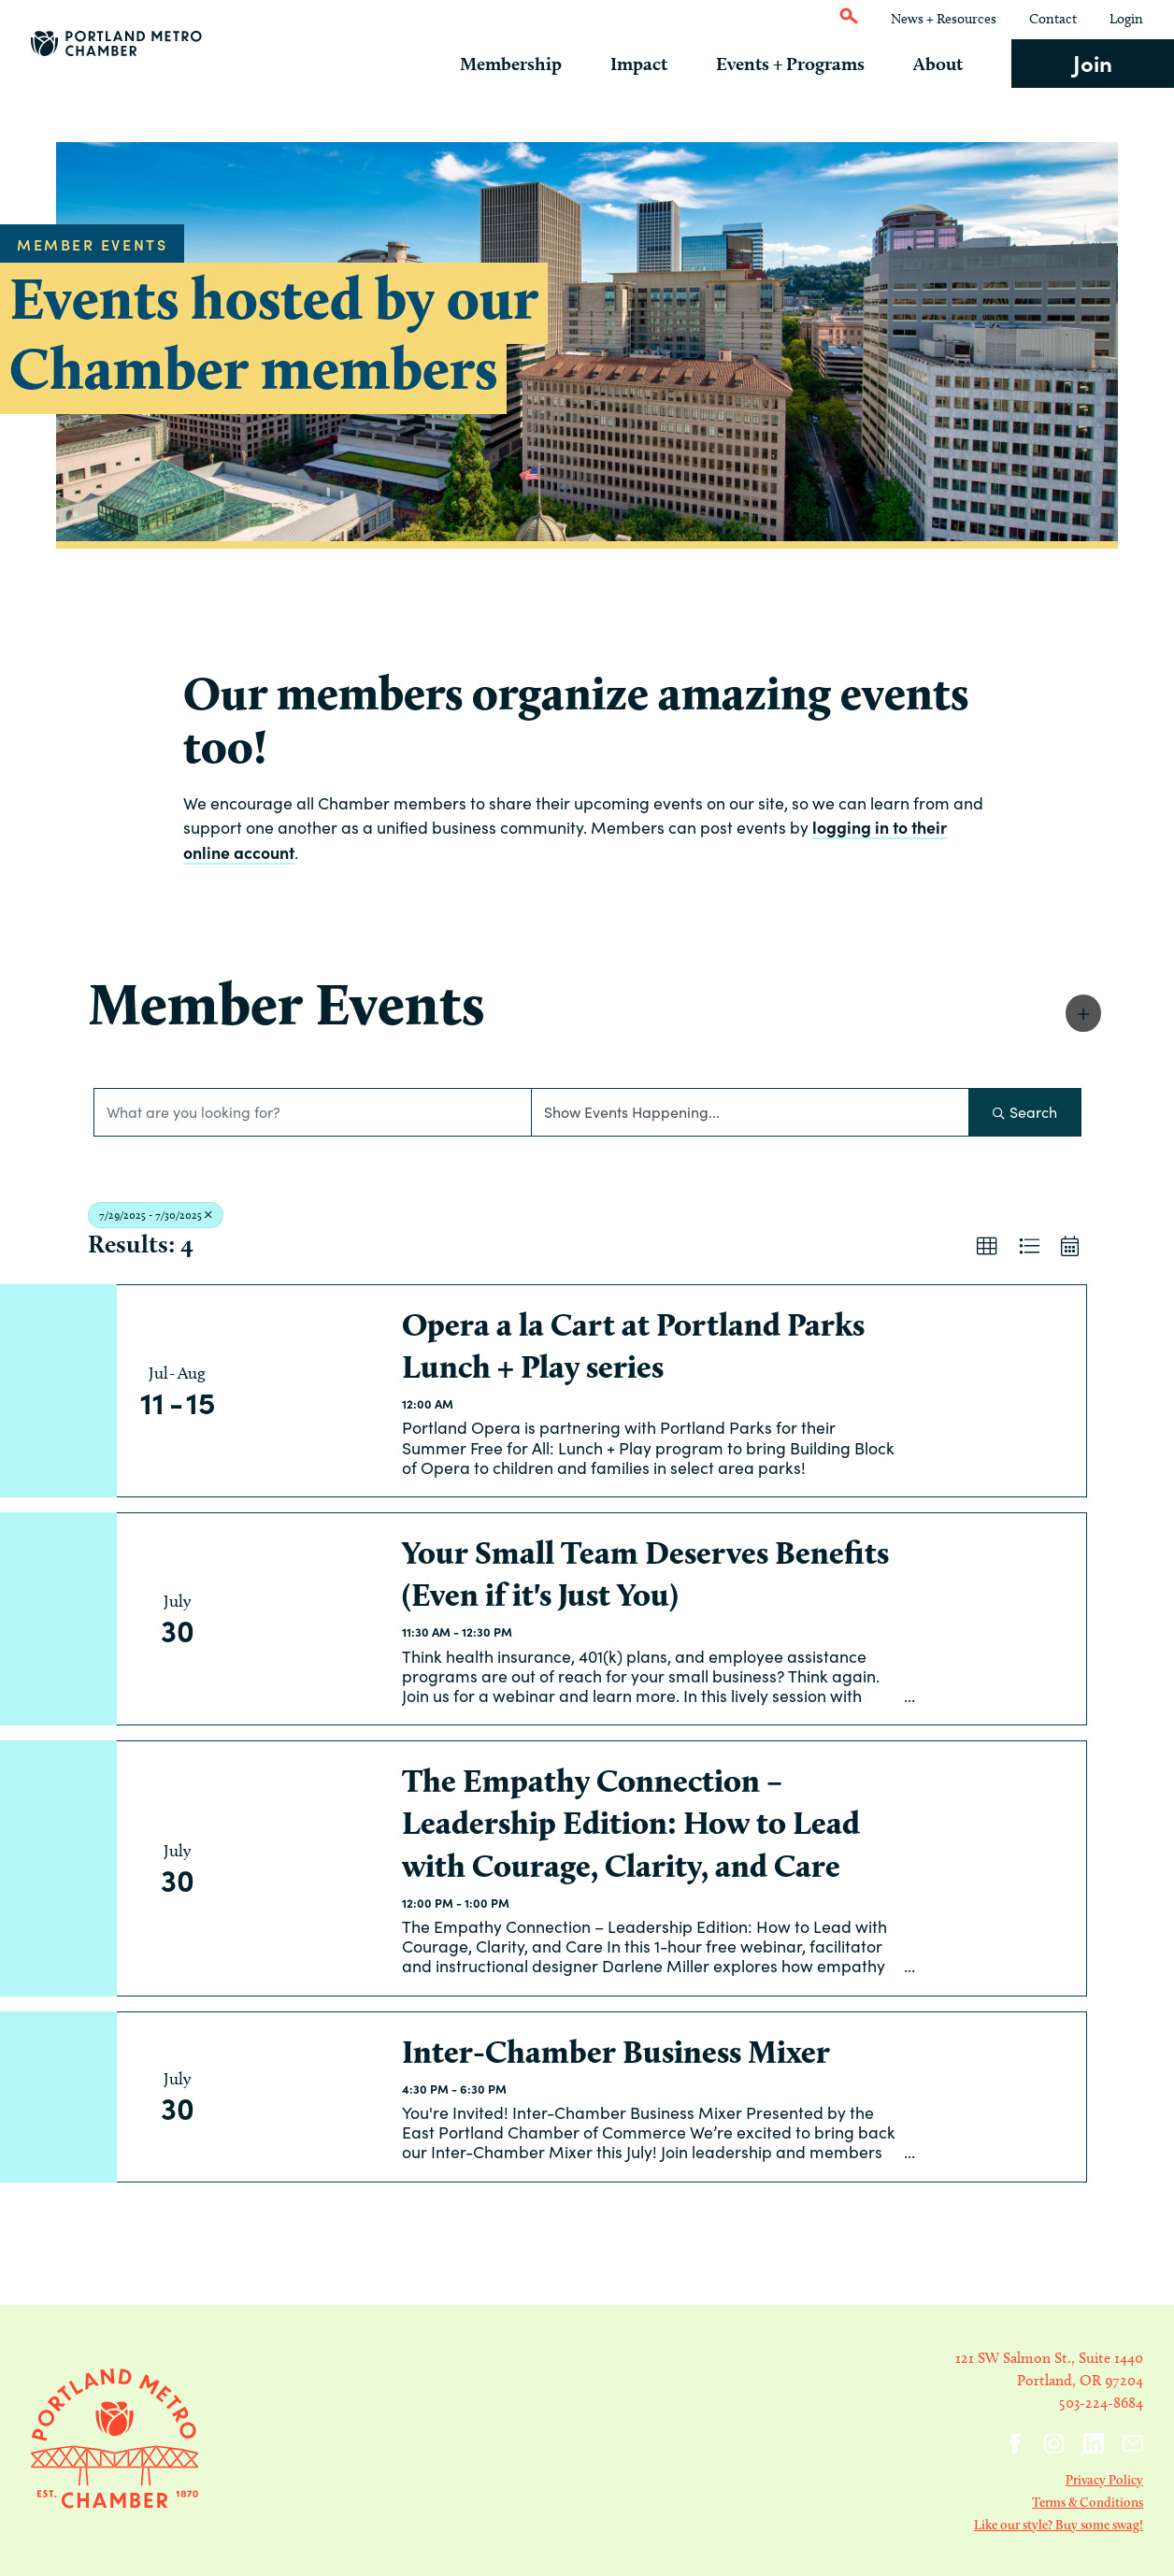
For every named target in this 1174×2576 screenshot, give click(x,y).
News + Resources (943, 18)
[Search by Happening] (750, 1112)
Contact (1053, 18)
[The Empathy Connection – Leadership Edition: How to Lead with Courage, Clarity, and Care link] (311, 1868)
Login (1126, 18)
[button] (1083, 1013)
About (944, 63)
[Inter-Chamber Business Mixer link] (311, 2097)
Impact (657, 63)
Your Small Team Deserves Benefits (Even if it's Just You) (645, 1573)
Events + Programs (802, 63)
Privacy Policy (1104, 2479)
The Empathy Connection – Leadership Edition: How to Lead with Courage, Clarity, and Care (631, 1823)
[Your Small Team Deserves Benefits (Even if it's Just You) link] (311, 1619)
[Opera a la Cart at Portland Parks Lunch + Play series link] (311, 1390)
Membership (536, 63)
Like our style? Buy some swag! (1058, 2524)
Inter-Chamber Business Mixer (616, 2051)
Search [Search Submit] (1025, 1112)
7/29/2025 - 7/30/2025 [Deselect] (155, 1215)
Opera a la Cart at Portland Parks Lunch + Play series (633, 1345)
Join (1092, 62)
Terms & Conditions (1087, 2502)
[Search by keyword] (312, 1112)
